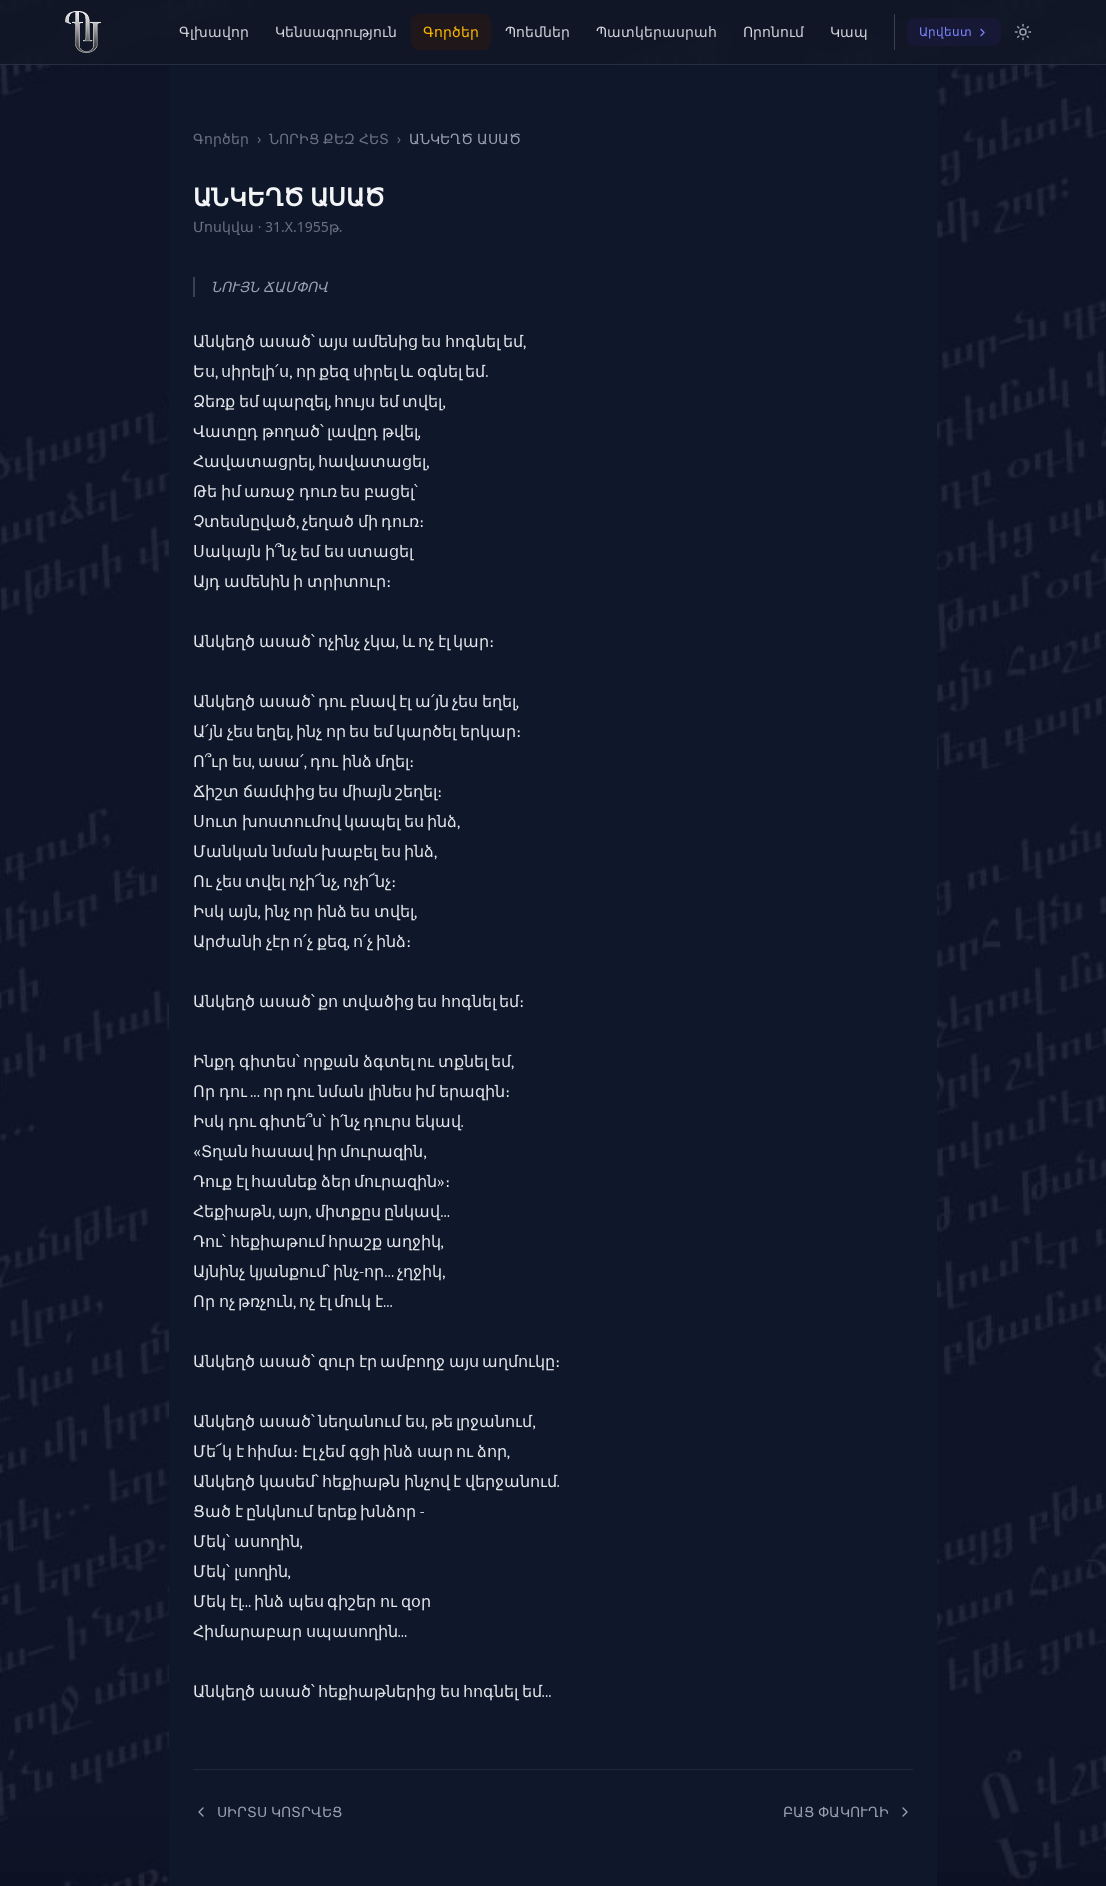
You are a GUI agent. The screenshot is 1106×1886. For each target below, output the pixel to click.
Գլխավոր (214, 31)
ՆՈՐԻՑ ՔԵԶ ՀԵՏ (328, 138)
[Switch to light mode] (1023, 32)
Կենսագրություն (336, 31)
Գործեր (451, 31)
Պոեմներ (537, 31)
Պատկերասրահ (656, 31)
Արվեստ (954, 31)
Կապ (849, 31)
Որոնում (773, 31)
